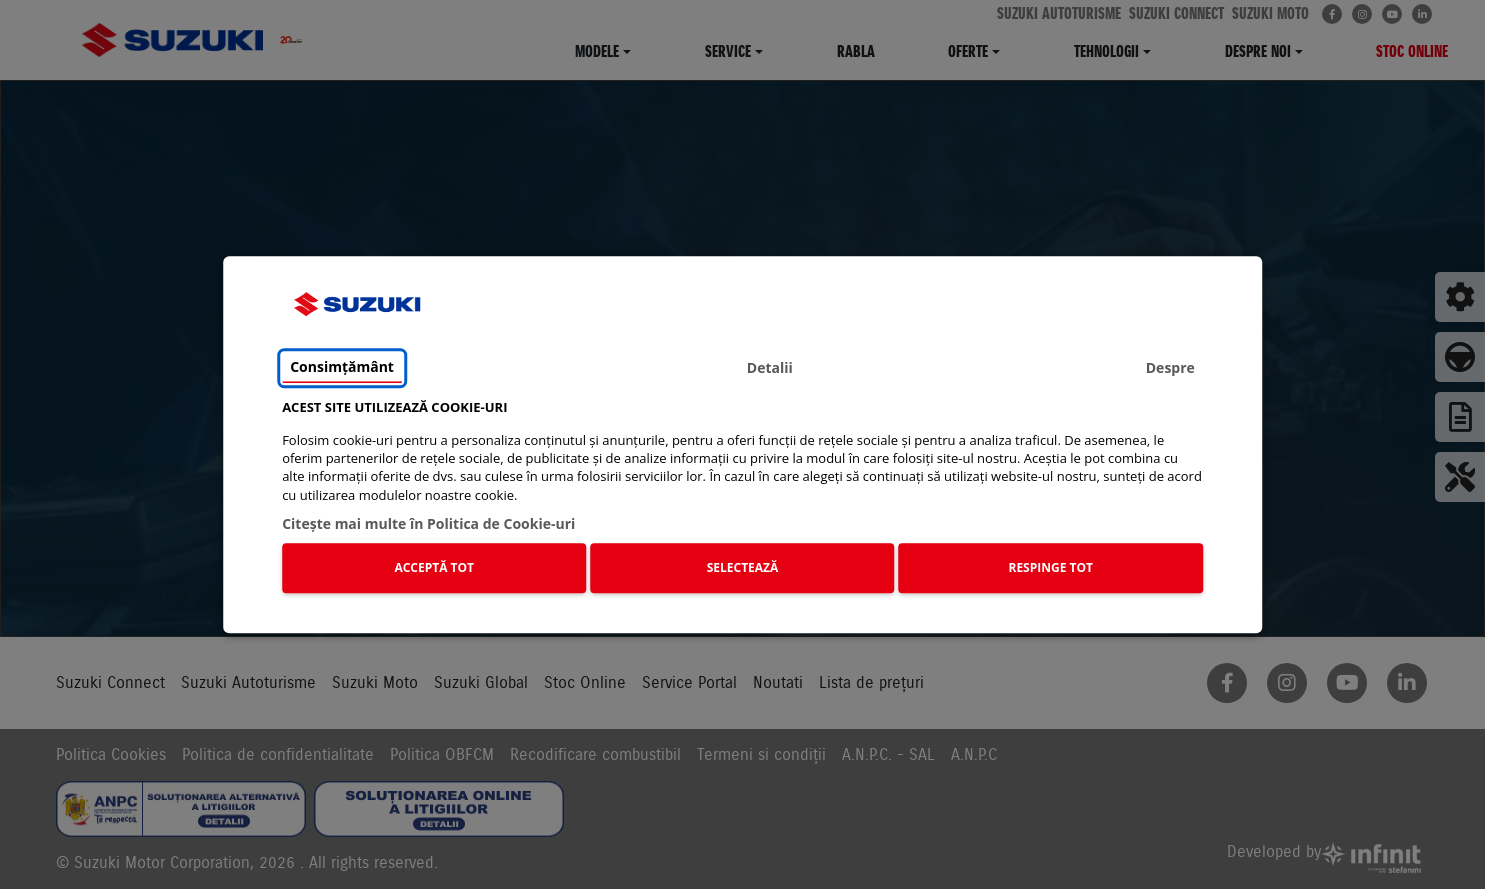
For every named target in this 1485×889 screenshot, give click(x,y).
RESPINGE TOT (1050, 568)
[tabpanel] (742, 501)
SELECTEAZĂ (743, 568)
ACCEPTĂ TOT (434, 568)
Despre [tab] (1170, 367)
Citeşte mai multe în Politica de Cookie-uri (428, 523)
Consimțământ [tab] (342, 366)
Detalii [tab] (770, 367)
